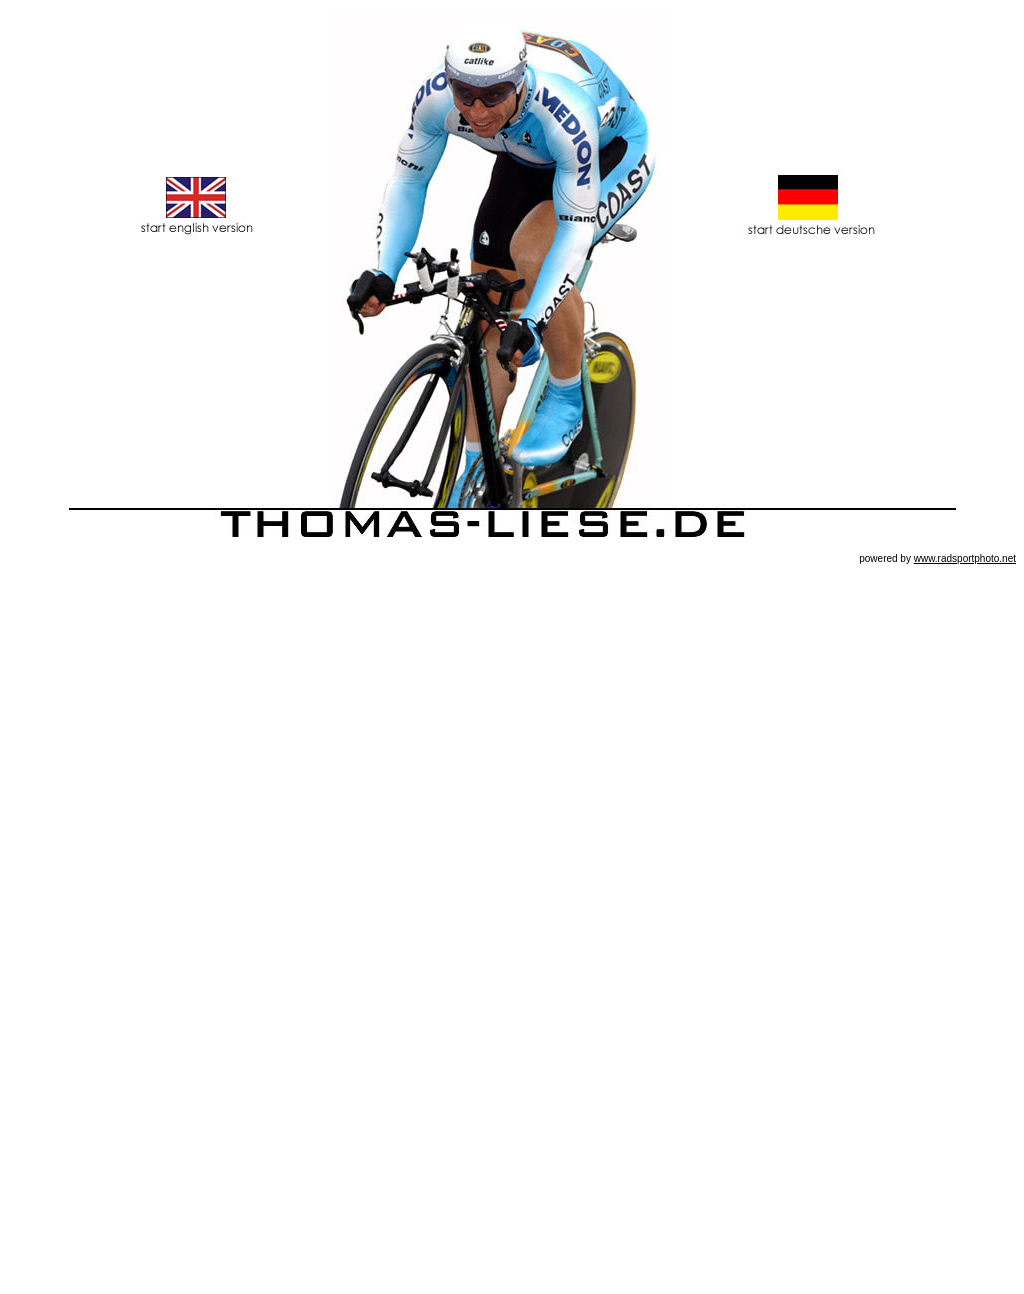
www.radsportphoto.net (965, 558)
